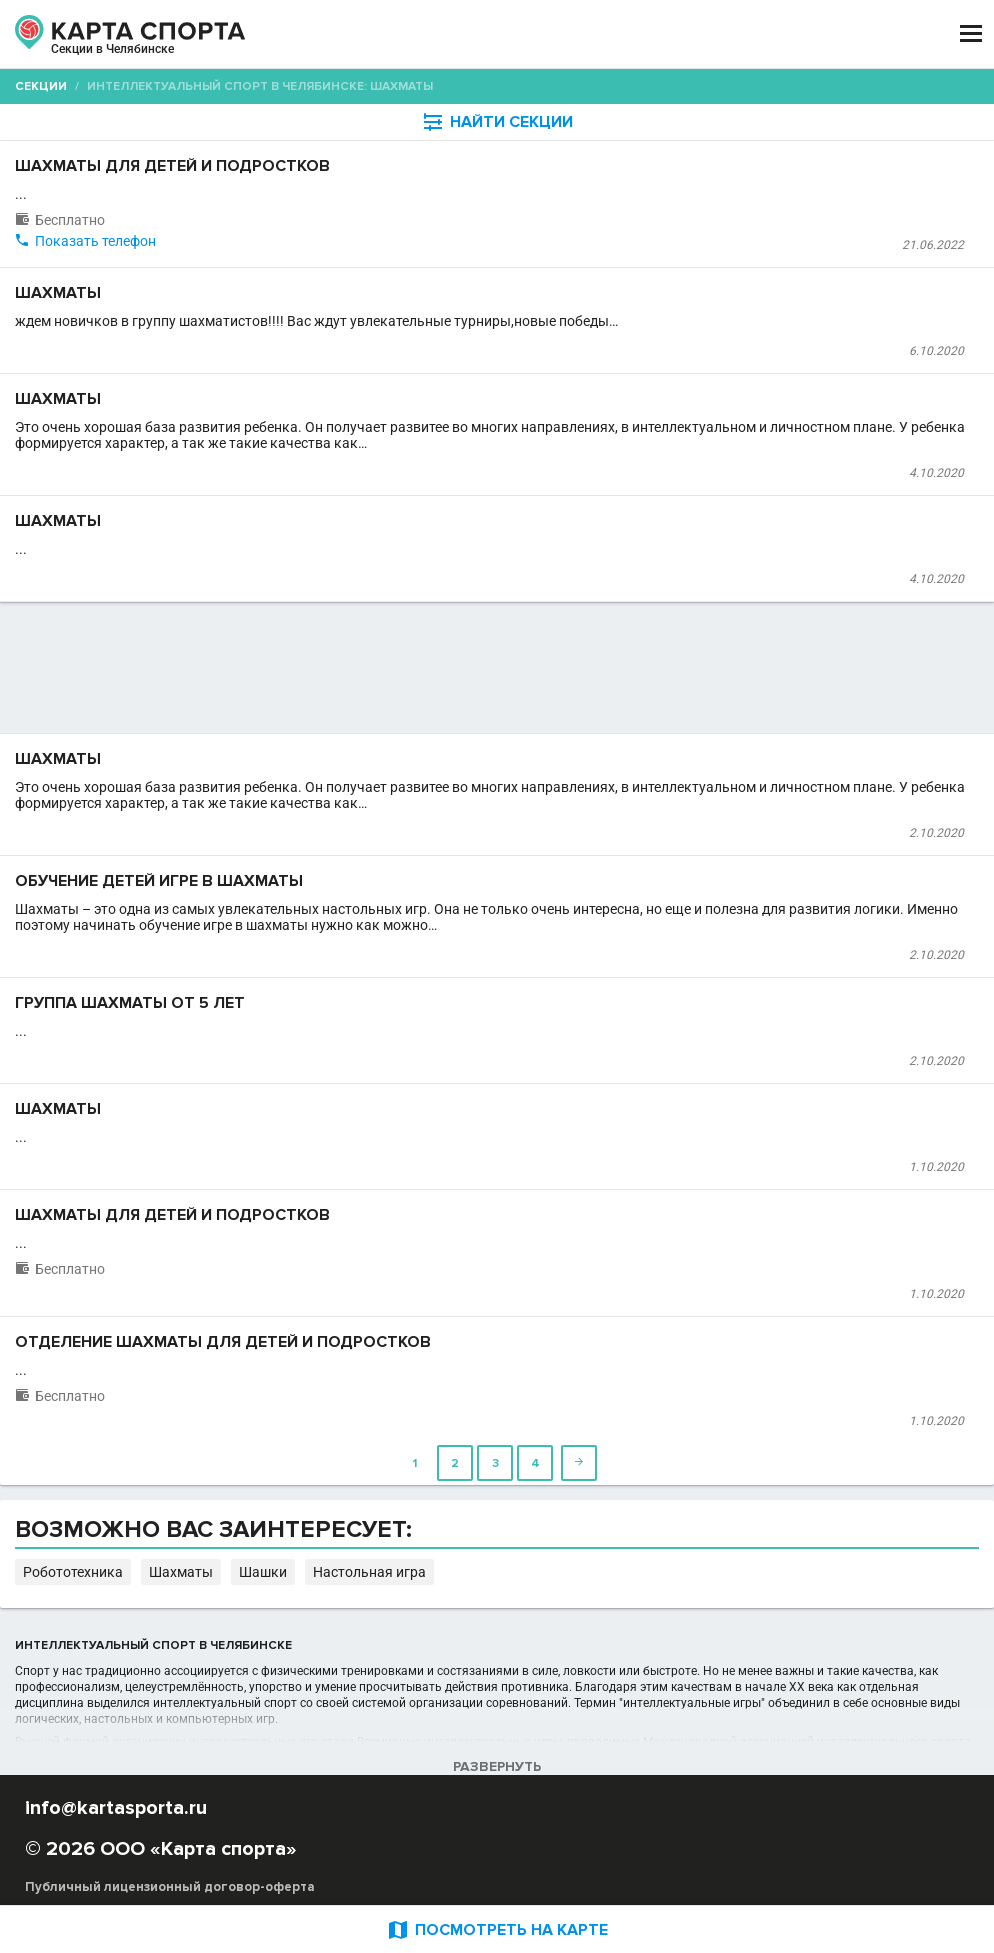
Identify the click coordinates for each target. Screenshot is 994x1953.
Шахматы (181, 1572)
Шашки (263, 1572)
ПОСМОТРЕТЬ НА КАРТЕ (497, 1929)
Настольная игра (369, 1572)
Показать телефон (95, 241)
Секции (41, 86)
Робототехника (73, 1572)
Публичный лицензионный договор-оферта (170, 1887)
